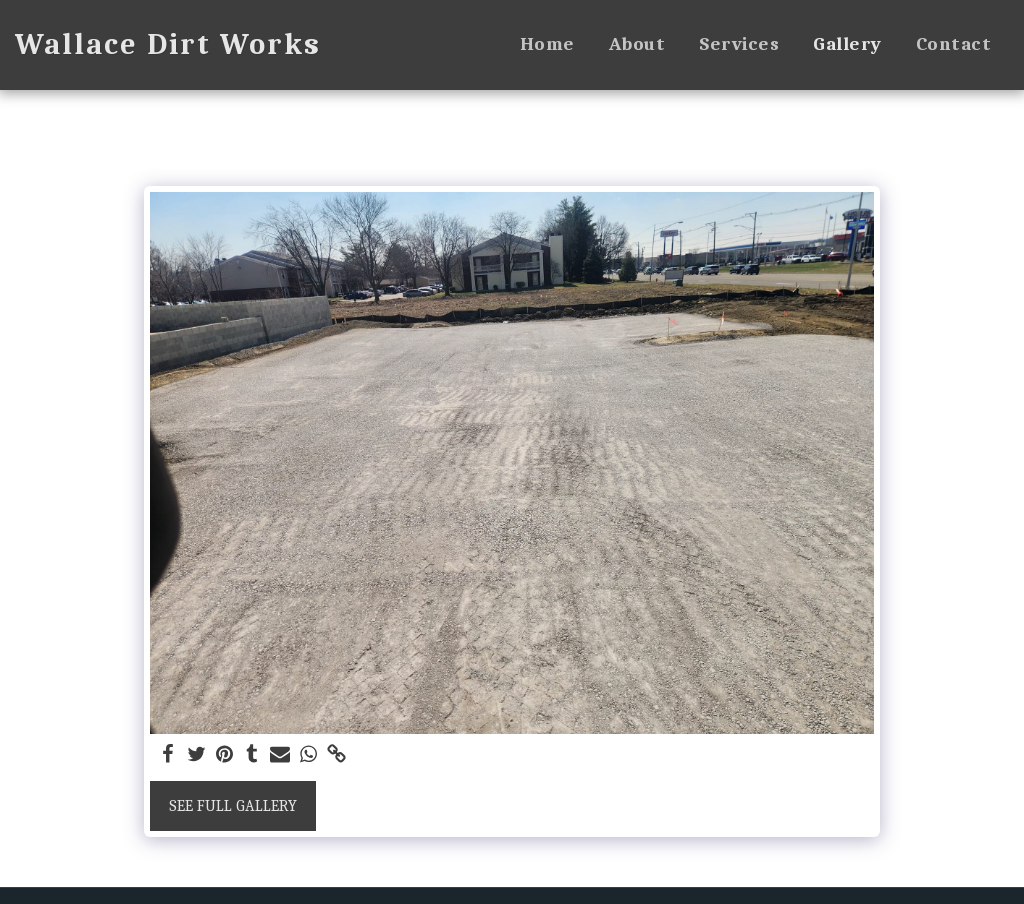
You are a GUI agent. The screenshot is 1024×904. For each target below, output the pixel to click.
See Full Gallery (233, 806)
